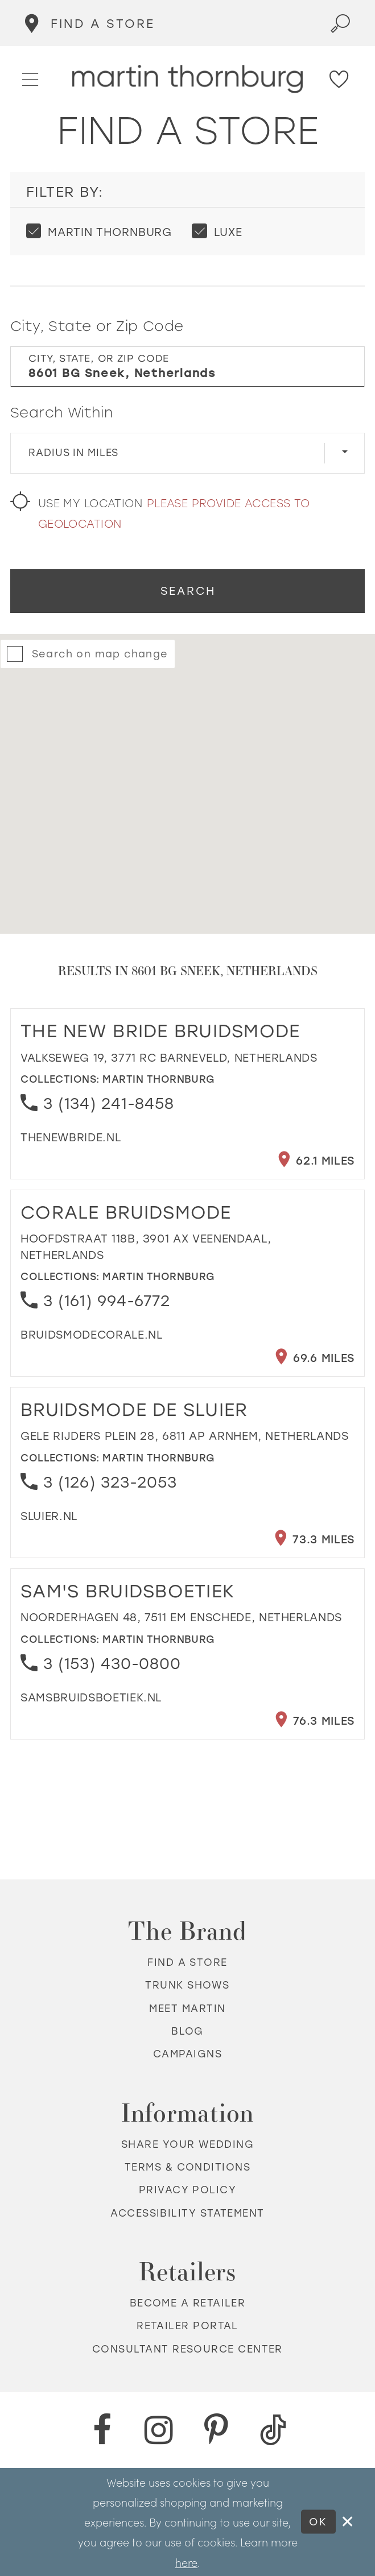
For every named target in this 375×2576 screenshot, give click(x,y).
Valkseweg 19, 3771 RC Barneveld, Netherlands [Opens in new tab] (169, 1058)
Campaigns (187, 2054)
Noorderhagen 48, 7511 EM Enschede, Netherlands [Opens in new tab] (181, 1617)
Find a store (187, 1962)
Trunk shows (187, 1985)
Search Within (61, 412)
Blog (187, 2031)
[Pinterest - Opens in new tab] (216, 2429)
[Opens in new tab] (70, 1137)
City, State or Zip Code (97, 326)
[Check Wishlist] (340, 79)
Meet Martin (187, 2008)
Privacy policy (187, 2190)
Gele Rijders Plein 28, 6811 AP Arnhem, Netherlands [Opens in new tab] (184, 1436)
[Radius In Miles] (187, 453)
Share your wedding (187, 2144)
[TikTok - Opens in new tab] (273, 2429)
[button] (31, 78)
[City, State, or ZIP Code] (187, 366)
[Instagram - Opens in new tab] (158, 2429)
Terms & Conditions (187, 2167)
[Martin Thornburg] (187, 79)
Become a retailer (188, 2303)
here (186, 2562)
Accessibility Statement (187, 2213)
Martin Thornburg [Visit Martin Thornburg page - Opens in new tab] (158, 1079)
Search (188, 591)
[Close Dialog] (348, 2522)
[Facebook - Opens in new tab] (101, 2429)
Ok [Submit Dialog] (318, 2522)
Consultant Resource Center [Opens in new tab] (187, 2349)
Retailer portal (187, 2325)
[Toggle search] (341, 23)
